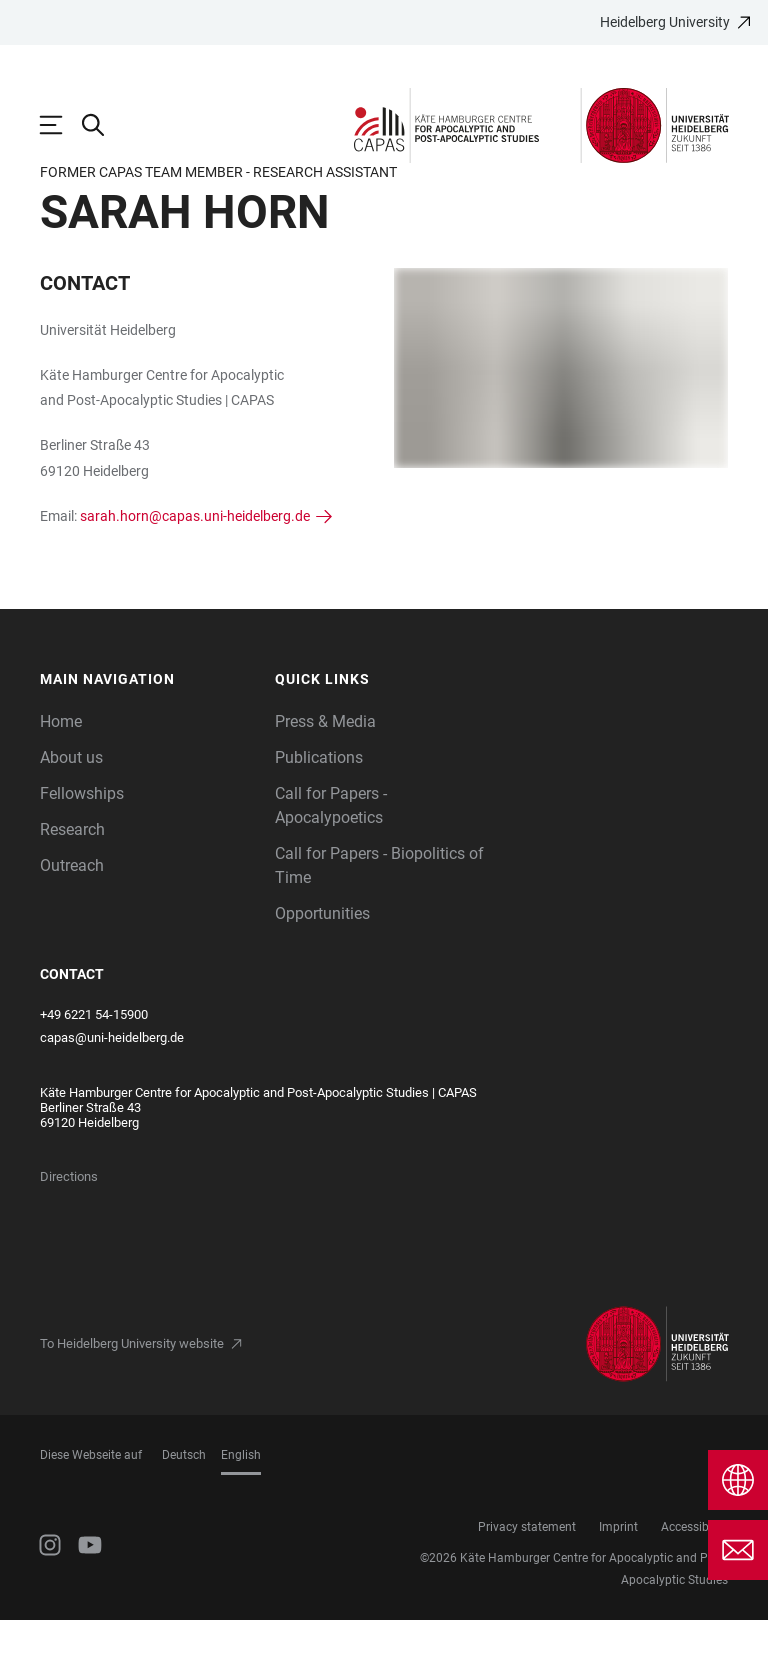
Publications (319, 802)
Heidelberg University (665, 22)
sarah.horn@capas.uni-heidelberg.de (195, 561)
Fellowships (82, 838)
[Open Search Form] (103, 125)
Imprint (618, 1572)
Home (61, 766)
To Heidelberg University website (132, 1388)
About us (71, 802)
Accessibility (694, 1572)
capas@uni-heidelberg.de (112, 1082)
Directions (69, 1221)
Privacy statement (527, 1572)
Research (72, 874)
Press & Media (325, 766)
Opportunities (322, 958)
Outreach (72, 910)
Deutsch (184, 1500)
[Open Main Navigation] (61, 125)
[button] (148, 724)
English (241, 1500)
